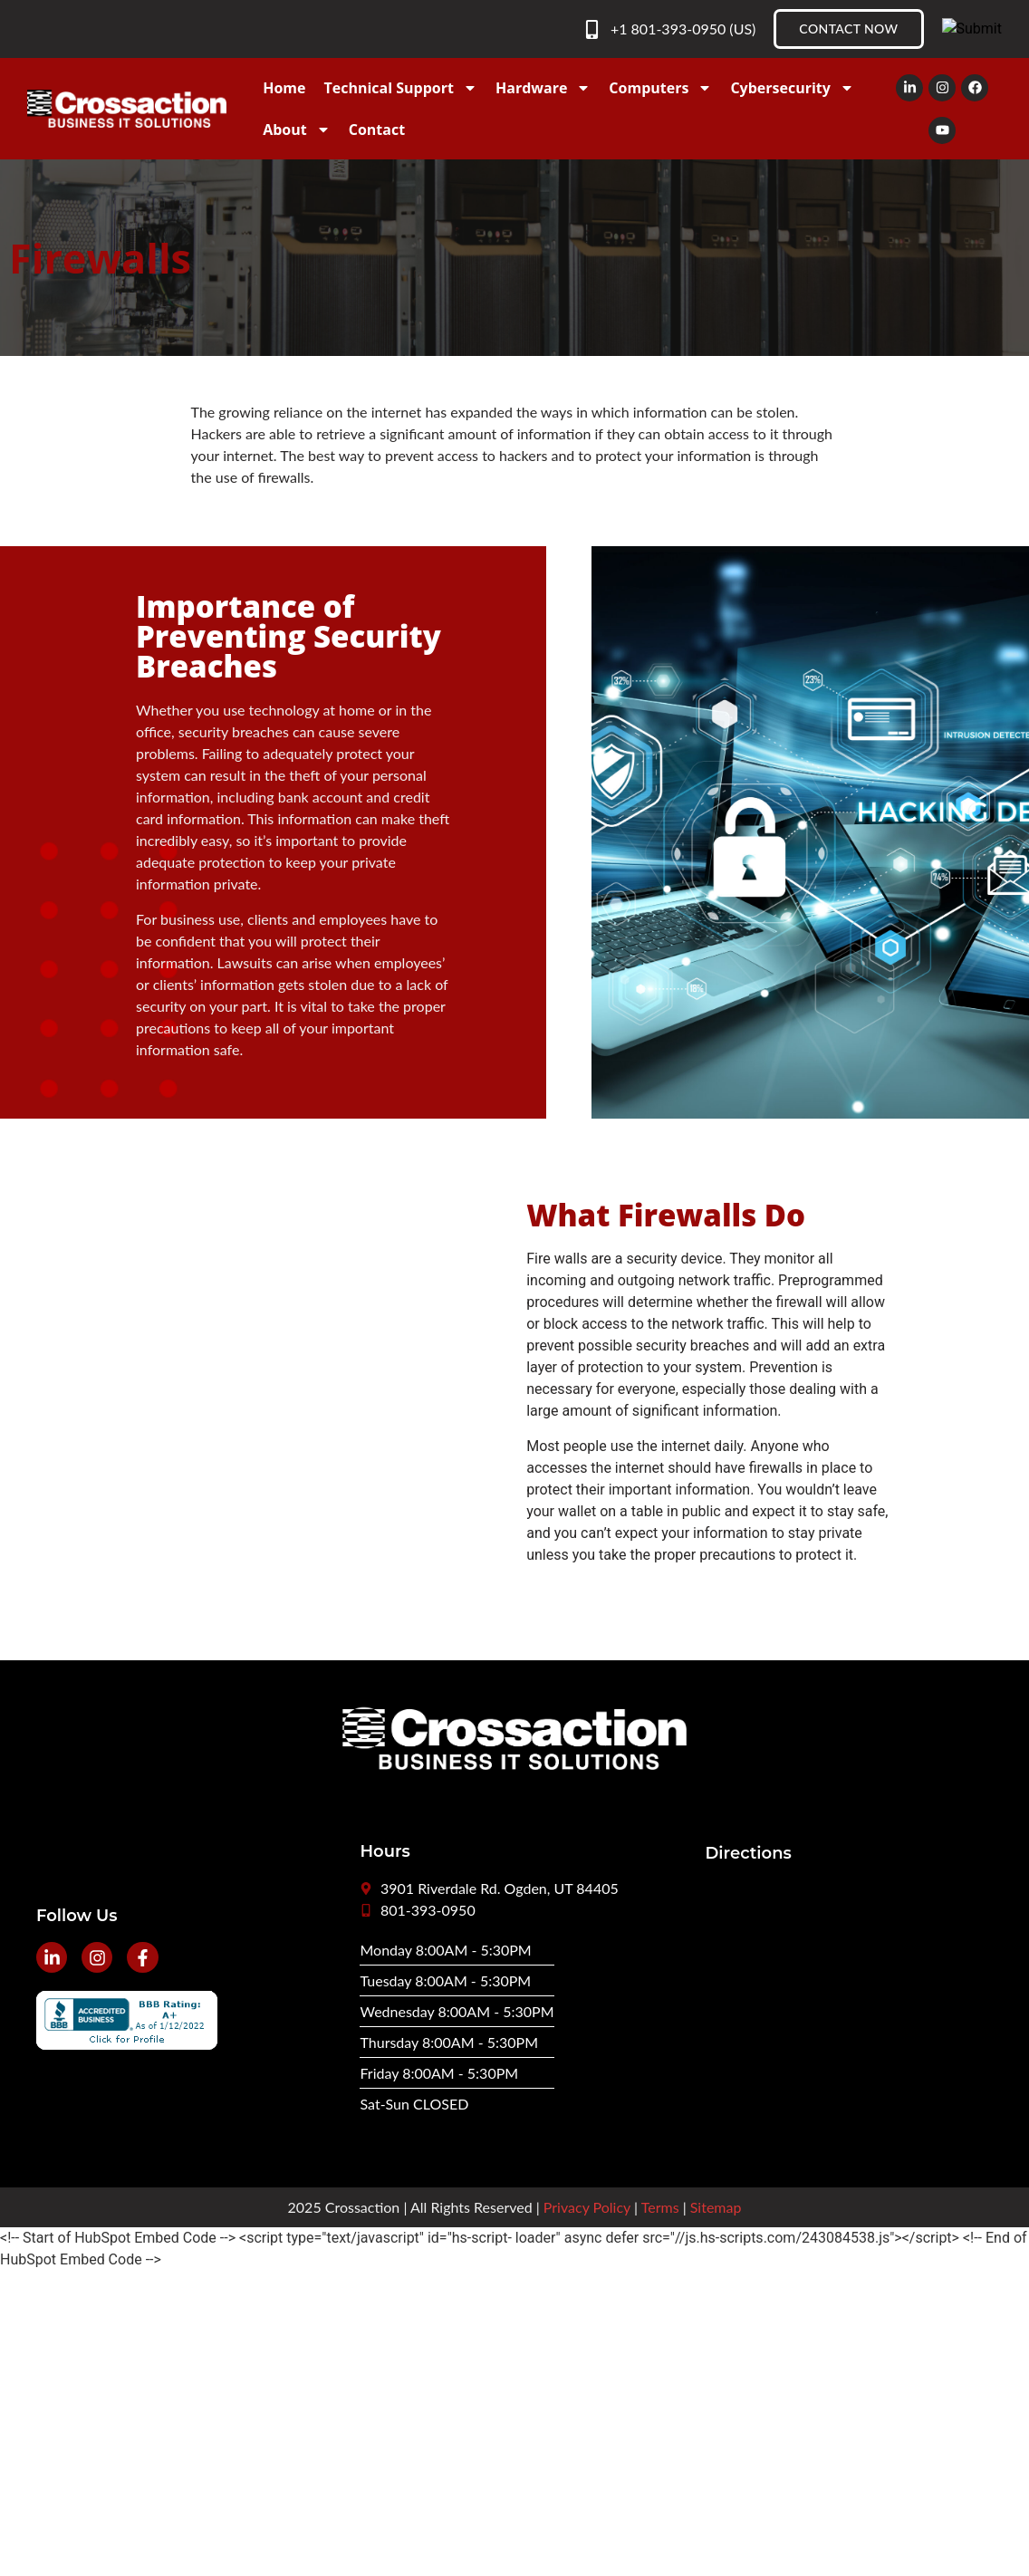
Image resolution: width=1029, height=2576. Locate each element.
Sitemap (716, 2207)
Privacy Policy (586, 2207)
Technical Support (399, 88)
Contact (377, 129)
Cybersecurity (791, 88)
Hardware (543, 88)
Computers (660, 88)
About (297, 129)
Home (284, 88)
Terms (660, 2207)
